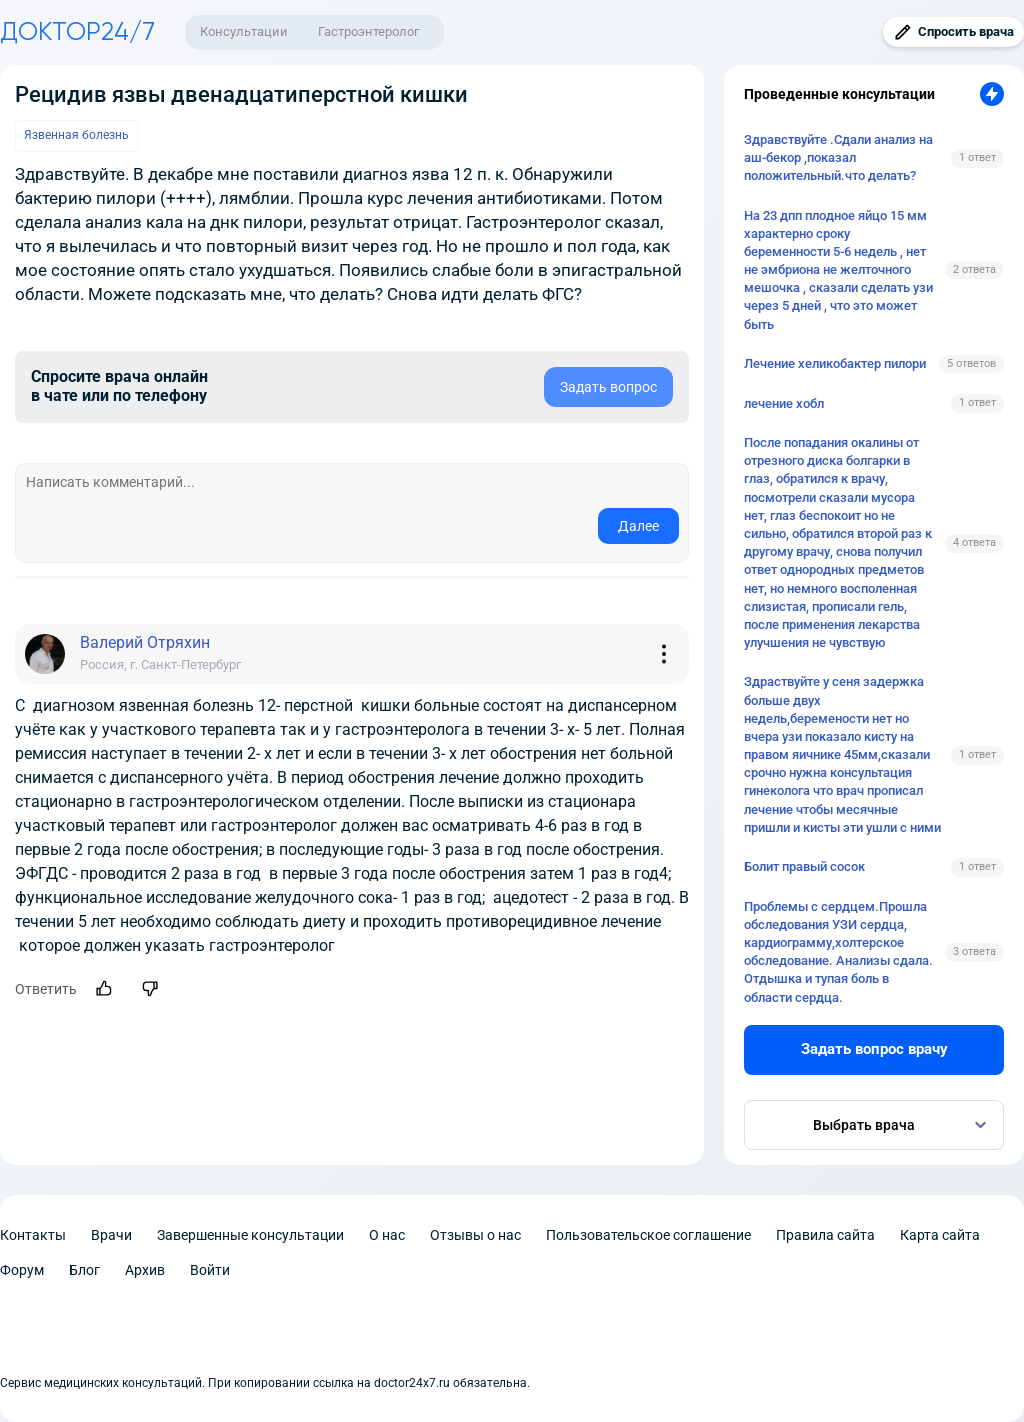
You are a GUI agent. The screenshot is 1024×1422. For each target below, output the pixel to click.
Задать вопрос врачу (874, 1049)
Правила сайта (825, 1235)
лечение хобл (784, 403)
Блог (84, 1270)
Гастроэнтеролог (368, 31)
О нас (387, 1235)
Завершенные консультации (250, 1235)
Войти (210, 1270)
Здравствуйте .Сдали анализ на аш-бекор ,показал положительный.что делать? (838, 157)
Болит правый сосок (804, 866)
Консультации (244, 31)
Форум (22, 1270)
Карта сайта (940, 1235)
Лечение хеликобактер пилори (835, 363)
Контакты (33, 1235)
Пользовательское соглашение (648, 1235)
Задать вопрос (608, 387)
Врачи (111, 1235)
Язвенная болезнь (76, 135)
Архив (145, 1270)
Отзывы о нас (475, 1235)
